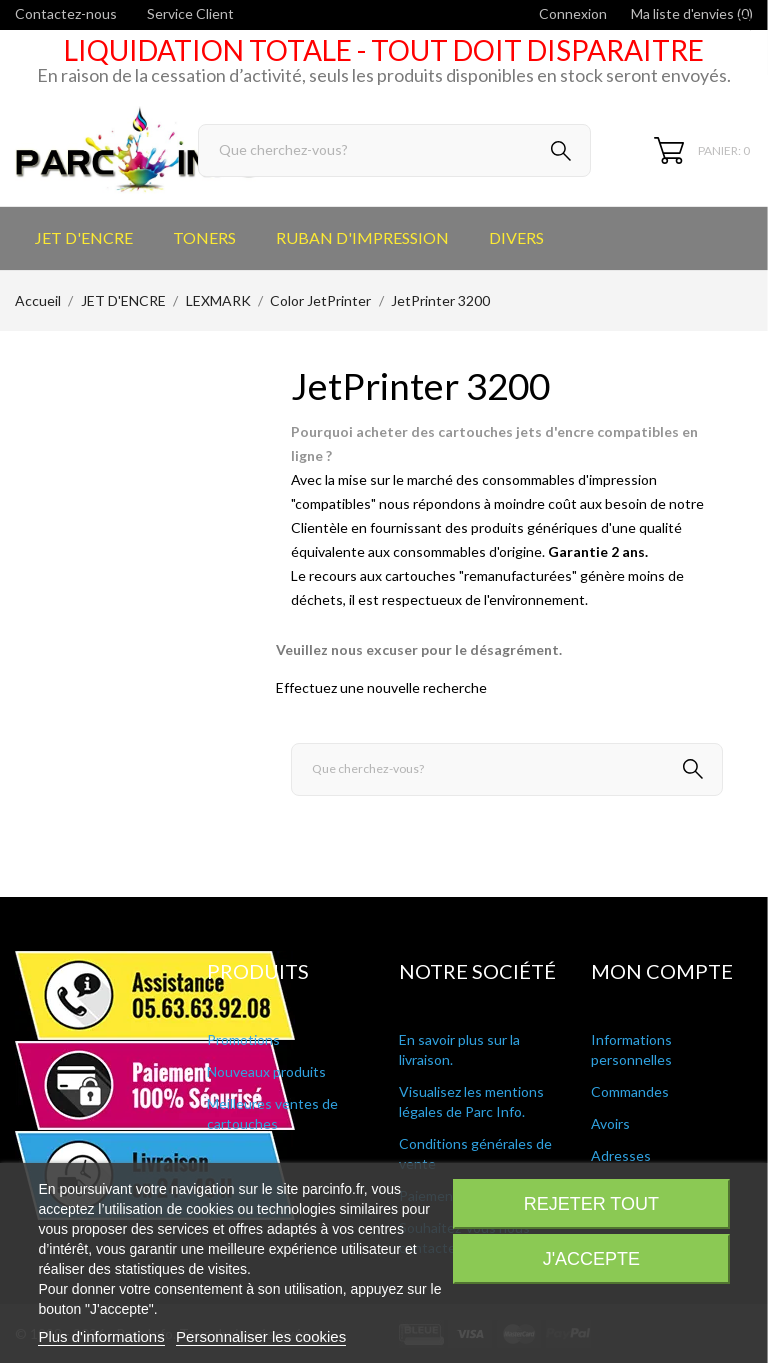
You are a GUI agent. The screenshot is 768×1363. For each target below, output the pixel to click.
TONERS (204, 237)
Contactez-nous (66, 13)
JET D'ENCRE (84, 237)
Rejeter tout (591, 1204)
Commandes (630, 1091)
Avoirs (610, 1123)
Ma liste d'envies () (692, 13)
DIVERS (516, 237)
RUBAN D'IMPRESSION (362, 237)
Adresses (621, 1155)
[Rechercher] (394, 150)
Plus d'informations (101, 1336)
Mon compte (662, 971)
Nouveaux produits (266, 1071)
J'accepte (591, 1259)
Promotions (243, 1039)
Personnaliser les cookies (261, 1336)
